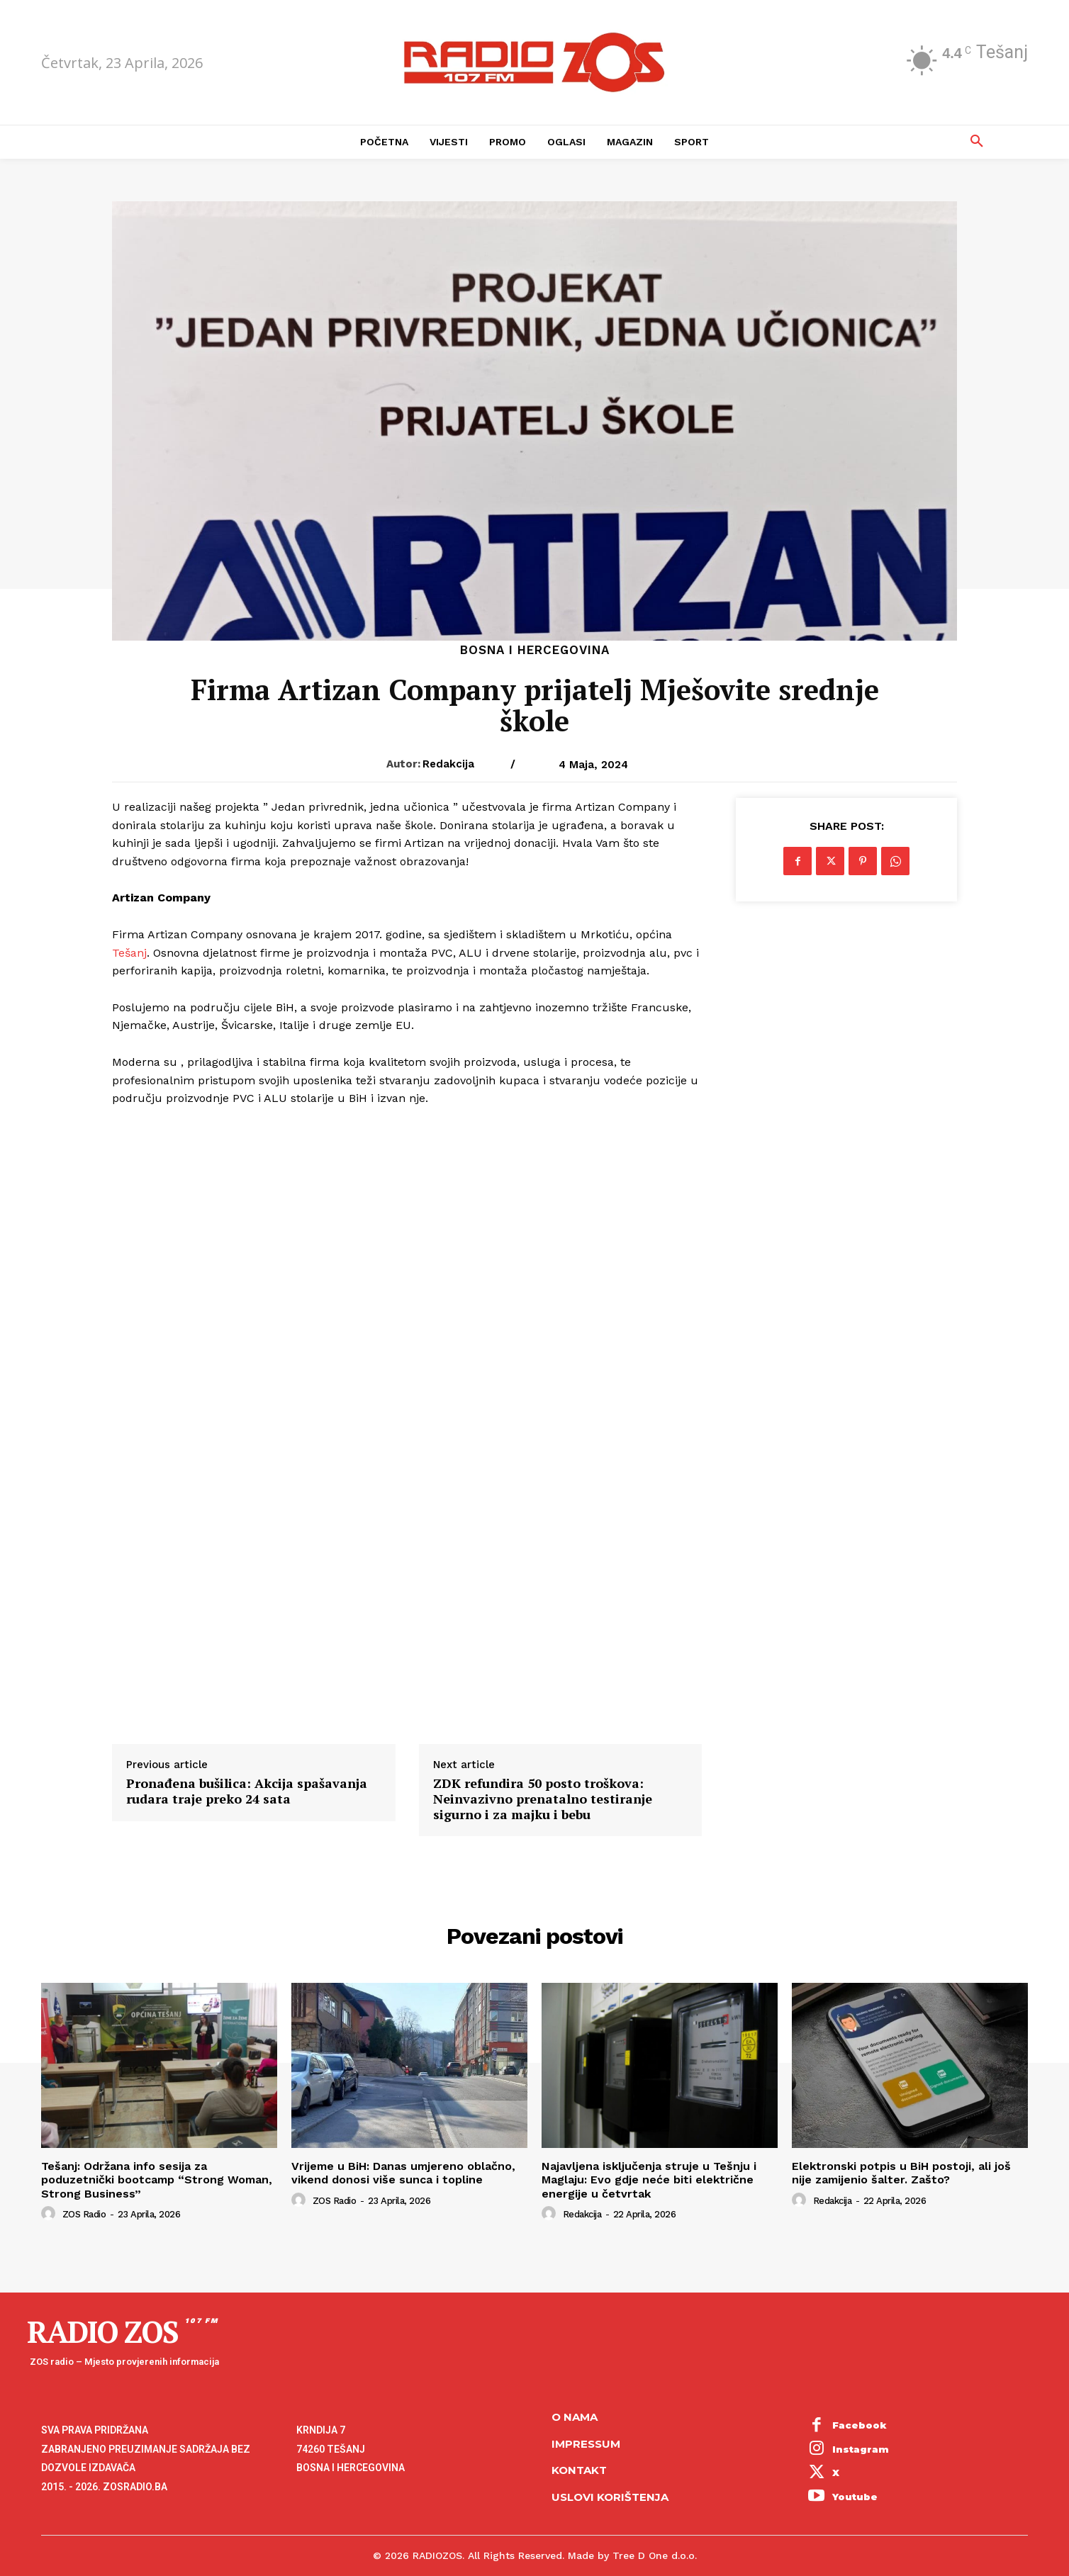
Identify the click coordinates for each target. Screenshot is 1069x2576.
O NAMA (575, 2417)
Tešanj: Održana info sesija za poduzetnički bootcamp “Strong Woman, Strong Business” (156, 2179)
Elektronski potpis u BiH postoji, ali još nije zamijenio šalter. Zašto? (901, 2172)
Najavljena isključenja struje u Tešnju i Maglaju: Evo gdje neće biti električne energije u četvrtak (649, 2179)
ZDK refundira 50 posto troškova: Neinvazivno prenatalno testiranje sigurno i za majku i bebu (542, 1799)
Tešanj (129, 953)
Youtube (855, 2496)
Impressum (586, 2444)
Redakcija (448, 764)
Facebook (859, 2425)
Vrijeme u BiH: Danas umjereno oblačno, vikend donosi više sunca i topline (403, 2172)
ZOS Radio (84, 2214)
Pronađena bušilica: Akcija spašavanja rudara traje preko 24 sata (246, 1791)
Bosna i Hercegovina (535, 650)
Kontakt (579, 2470)
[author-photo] (50, 2214)
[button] (977, 142)
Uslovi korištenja (610, 2497)
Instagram (860, 2449)
